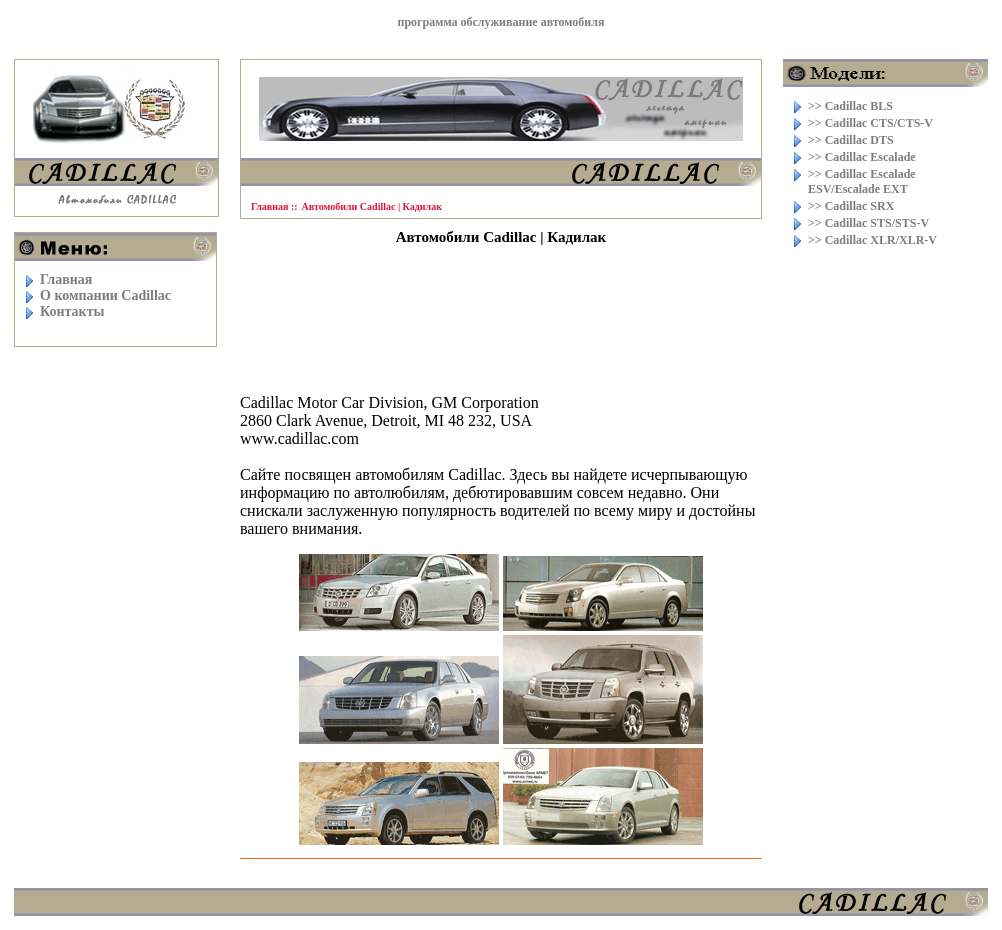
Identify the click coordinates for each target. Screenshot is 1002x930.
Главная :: (274, 206)
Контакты (72, 311)
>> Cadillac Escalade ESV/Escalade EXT (862, 181)
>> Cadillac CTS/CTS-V (870, 123)
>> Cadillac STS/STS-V (868, 223)
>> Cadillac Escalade (862, 157)
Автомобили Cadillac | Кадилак (372, 206)
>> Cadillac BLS (850, 106)
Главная (66, 279)
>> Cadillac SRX (851, 206)
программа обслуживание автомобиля (501, 22)
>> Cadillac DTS (851, 140)
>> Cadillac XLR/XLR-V (872, 240)
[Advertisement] (501, 311)
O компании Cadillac (105, 295)
